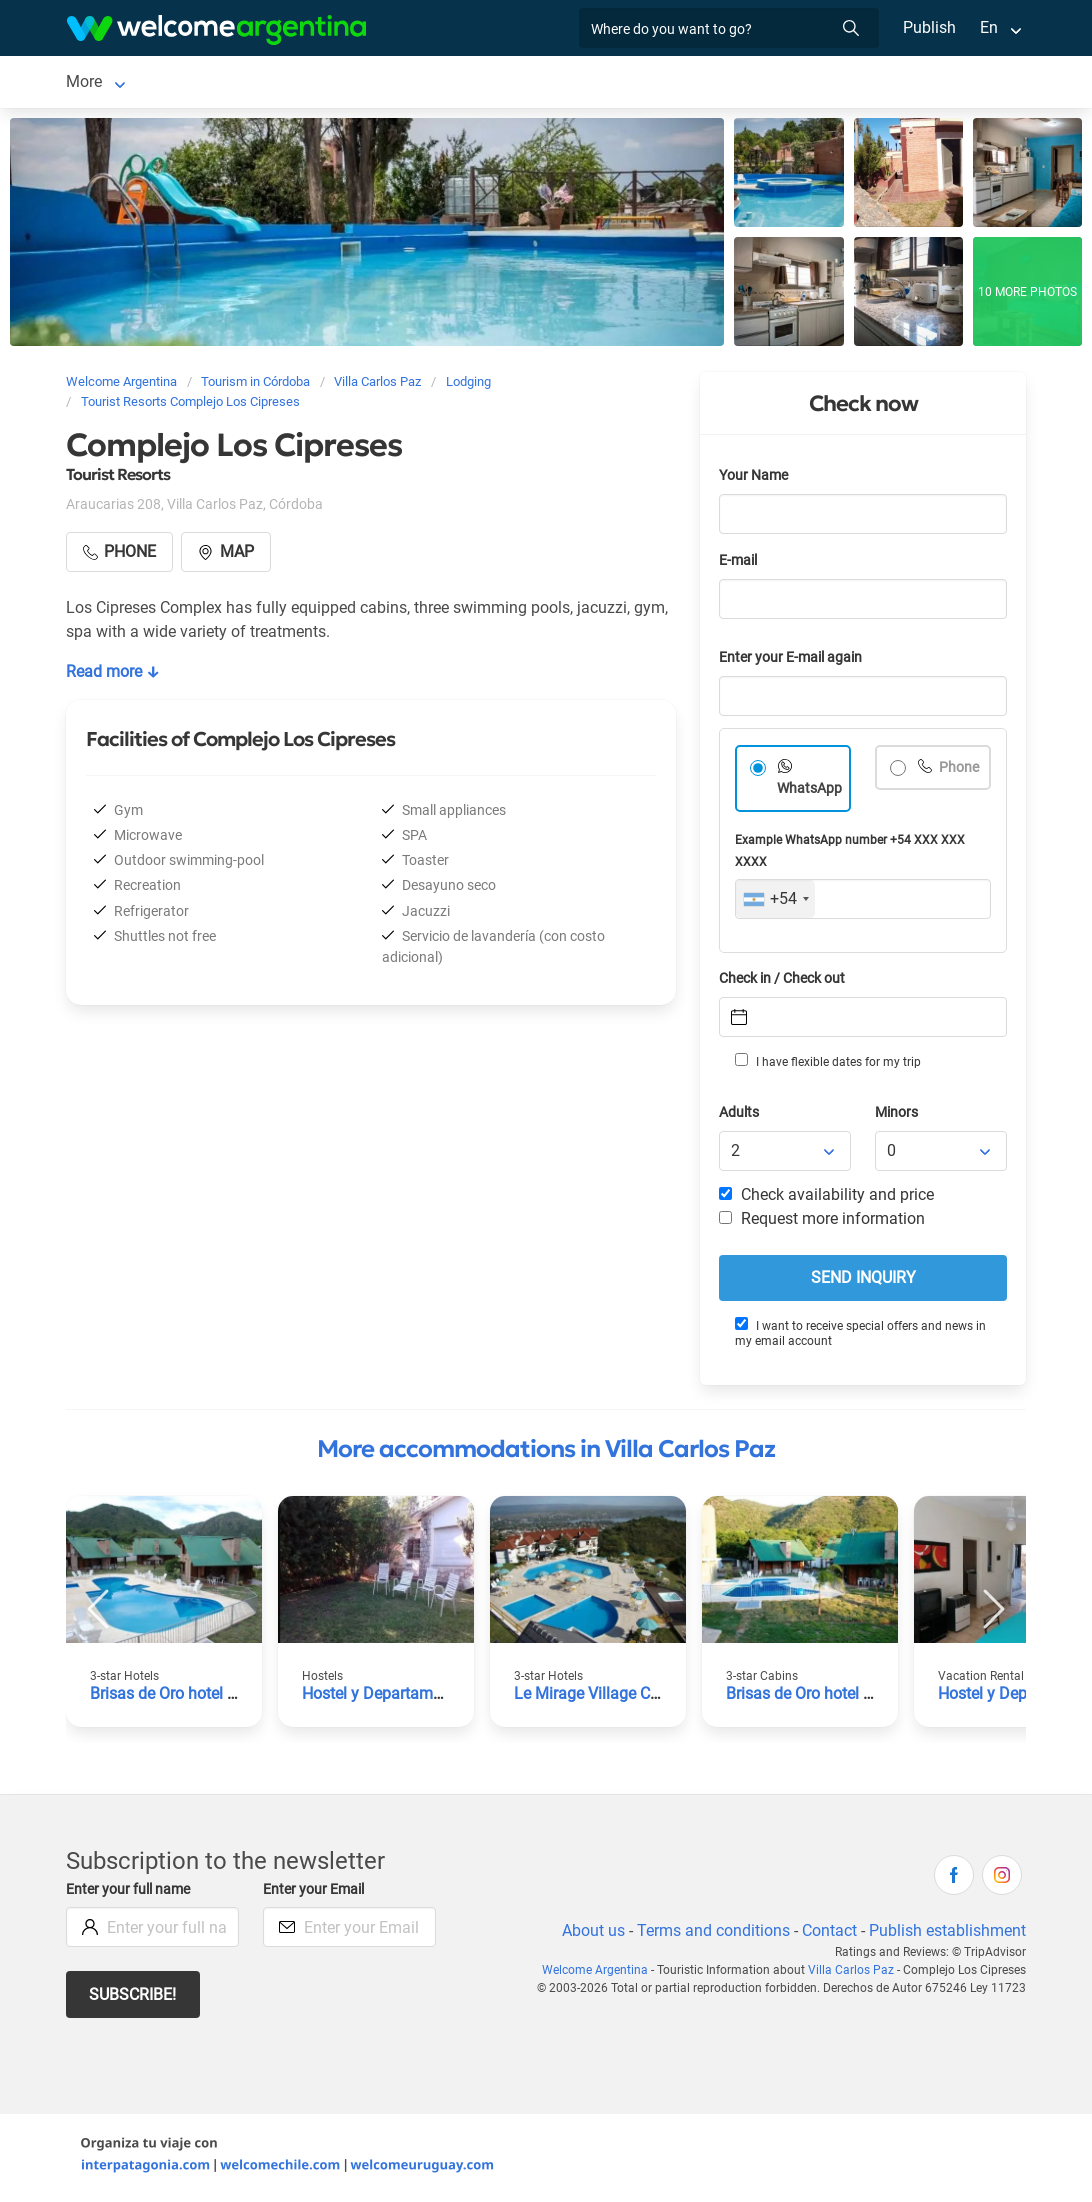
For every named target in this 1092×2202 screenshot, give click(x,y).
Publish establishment (947, 1934)
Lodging (241, 83)
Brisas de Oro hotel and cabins (199, 1697)
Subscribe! (133, 1998)
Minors (897, 1116)
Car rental (368, 83)
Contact (828, 1934)
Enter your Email (316, 1893)
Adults (740, 1116)
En (989, 27)
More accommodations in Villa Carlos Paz (546, 1453)
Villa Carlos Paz (121, 83)
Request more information (823, 1222)
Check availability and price (826, 1198)
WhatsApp (810, 792)
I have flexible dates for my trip (827, 1065)
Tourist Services (484, 83)
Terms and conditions (710, 1934)
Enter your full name (131, 1893)
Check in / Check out (785, 982)
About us (590, 1934)
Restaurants (608, 83)
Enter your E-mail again (794, 661)
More (693, 83)
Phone (958, 771)
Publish (929, 27)
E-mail (740, 564)
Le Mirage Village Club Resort (620, 1697)
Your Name (755, 479)
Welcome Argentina (601, 1974)
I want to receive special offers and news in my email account (860, 1336)
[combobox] (775, 903)
